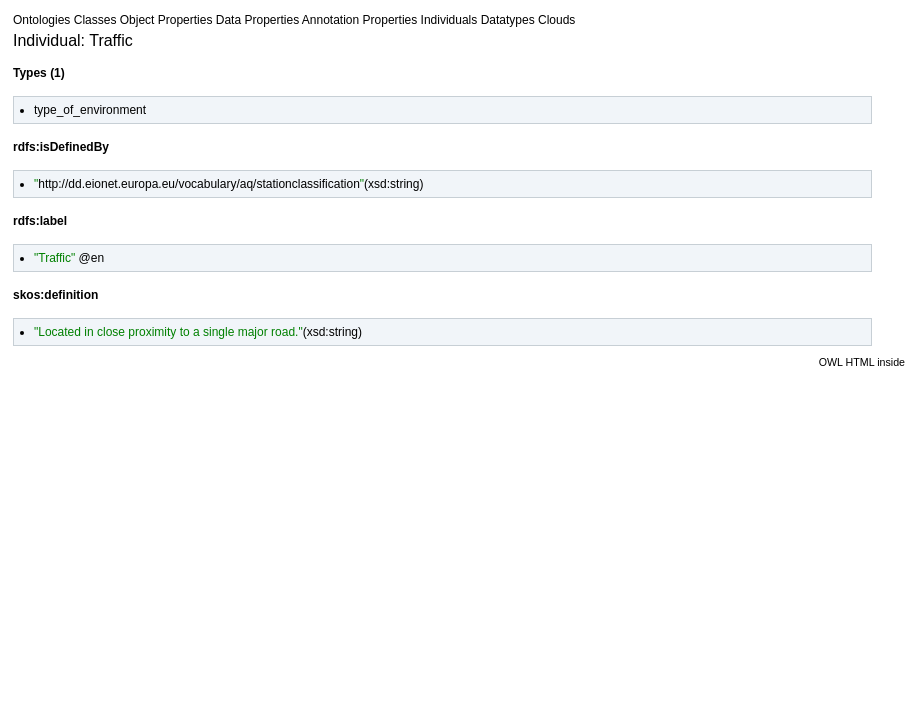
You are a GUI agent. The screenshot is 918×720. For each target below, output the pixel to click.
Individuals (449, 20)
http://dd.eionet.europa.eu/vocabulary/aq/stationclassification (199, 184)
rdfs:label (40, 221)
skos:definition (55, 295)
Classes (95, 20)
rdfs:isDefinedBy (61, 147)
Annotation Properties (359, 20)
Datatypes (508, 20)
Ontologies (41, 20)
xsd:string (393, 184)
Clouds (556, 20)
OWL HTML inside (862, 362)
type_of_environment (90, 110)
